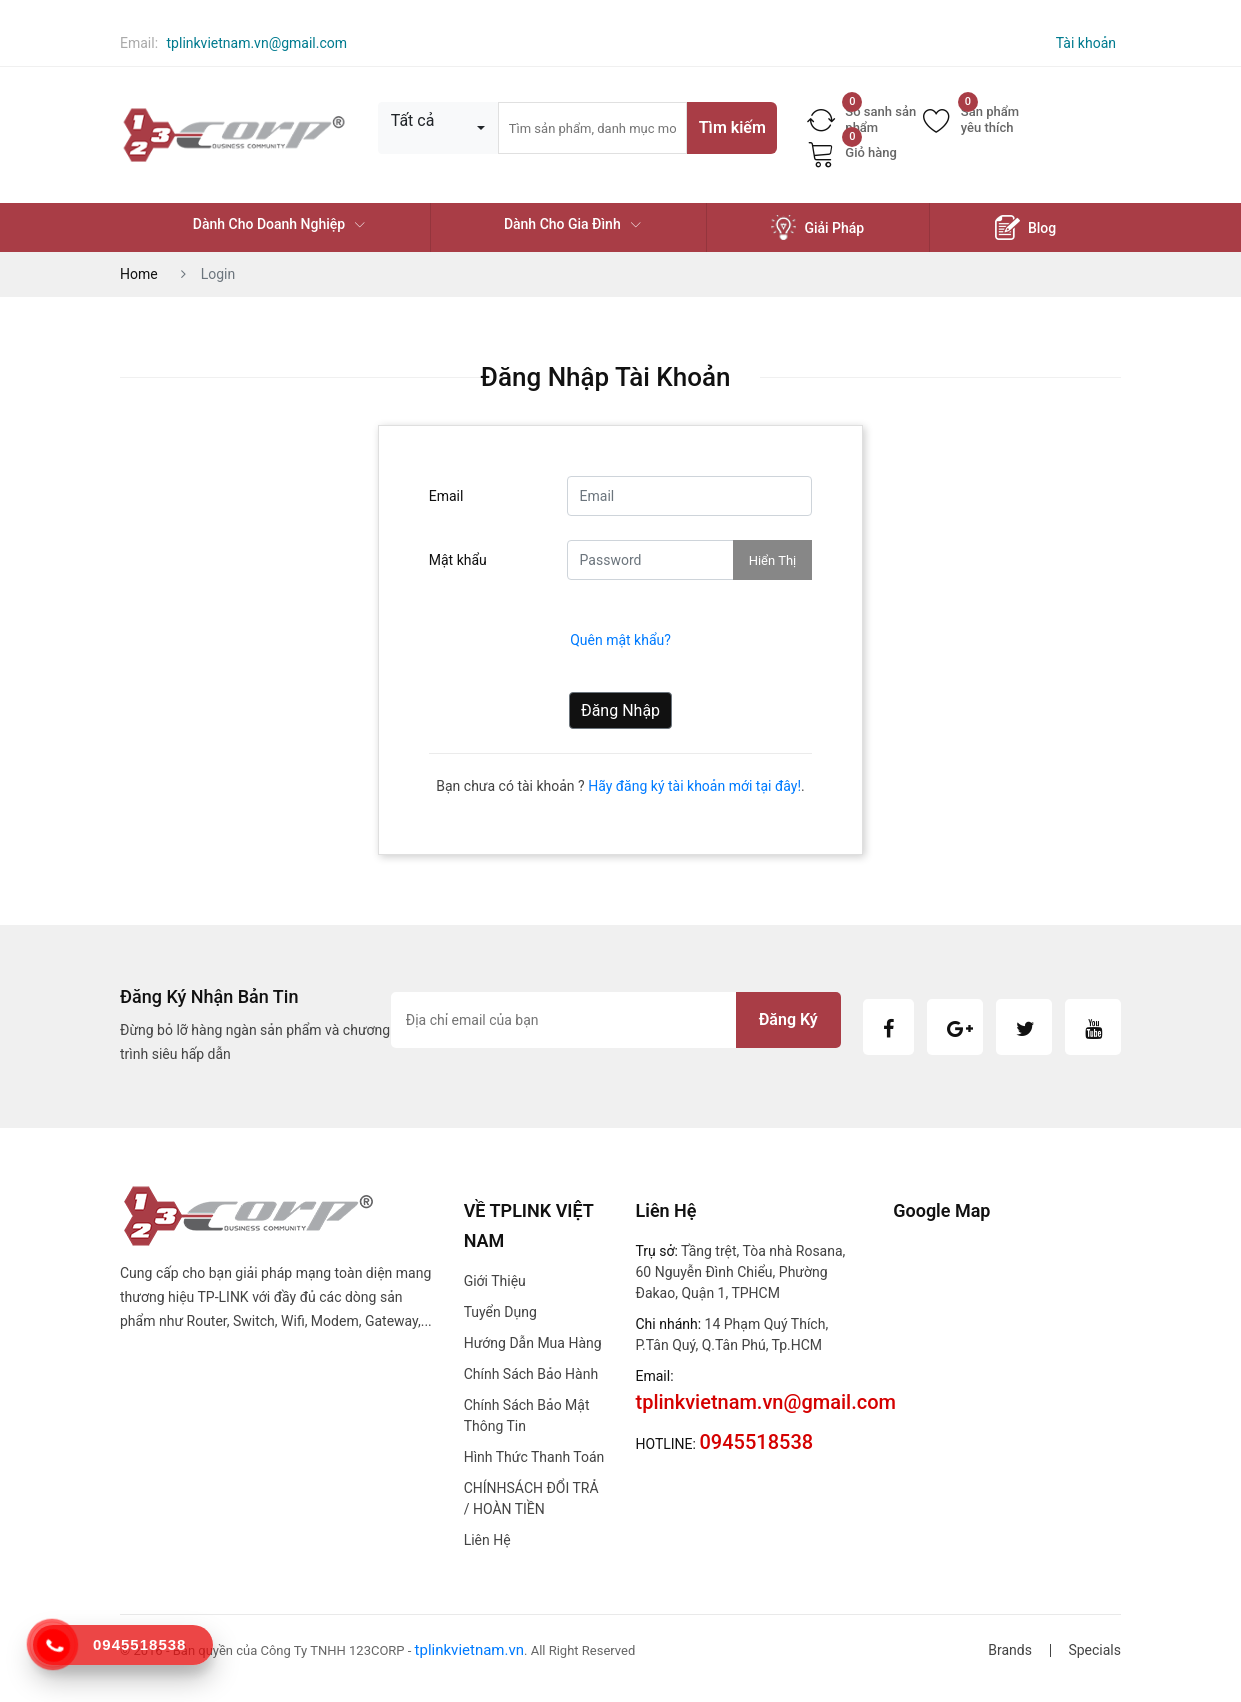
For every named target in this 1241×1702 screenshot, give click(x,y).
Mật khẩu (458, 560)
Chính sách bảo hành (531, 1374)
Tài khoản (1086, 43)
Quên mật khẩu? (620, 640)
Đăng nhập (620, 710)
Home (139, 274)
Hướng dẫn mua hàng (533, 1343)
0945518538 (139, 1644)
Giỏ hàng (852, 153)
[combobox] (438, 128)
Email (446, 496)
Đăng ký (788, 1019)
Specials (1094, 1650)
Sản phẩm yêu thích (971, 119)
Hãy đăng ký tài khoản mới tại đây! (694, 786)
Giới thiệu (495, 1281)
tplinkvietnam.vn (469, 1650)
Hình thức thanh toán (534, 1457)
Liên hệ (487, 1540)
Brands (1010, 1650)
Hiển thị (773, 560)
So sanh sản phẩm (861, 119)
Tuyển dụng (500, 1312)
